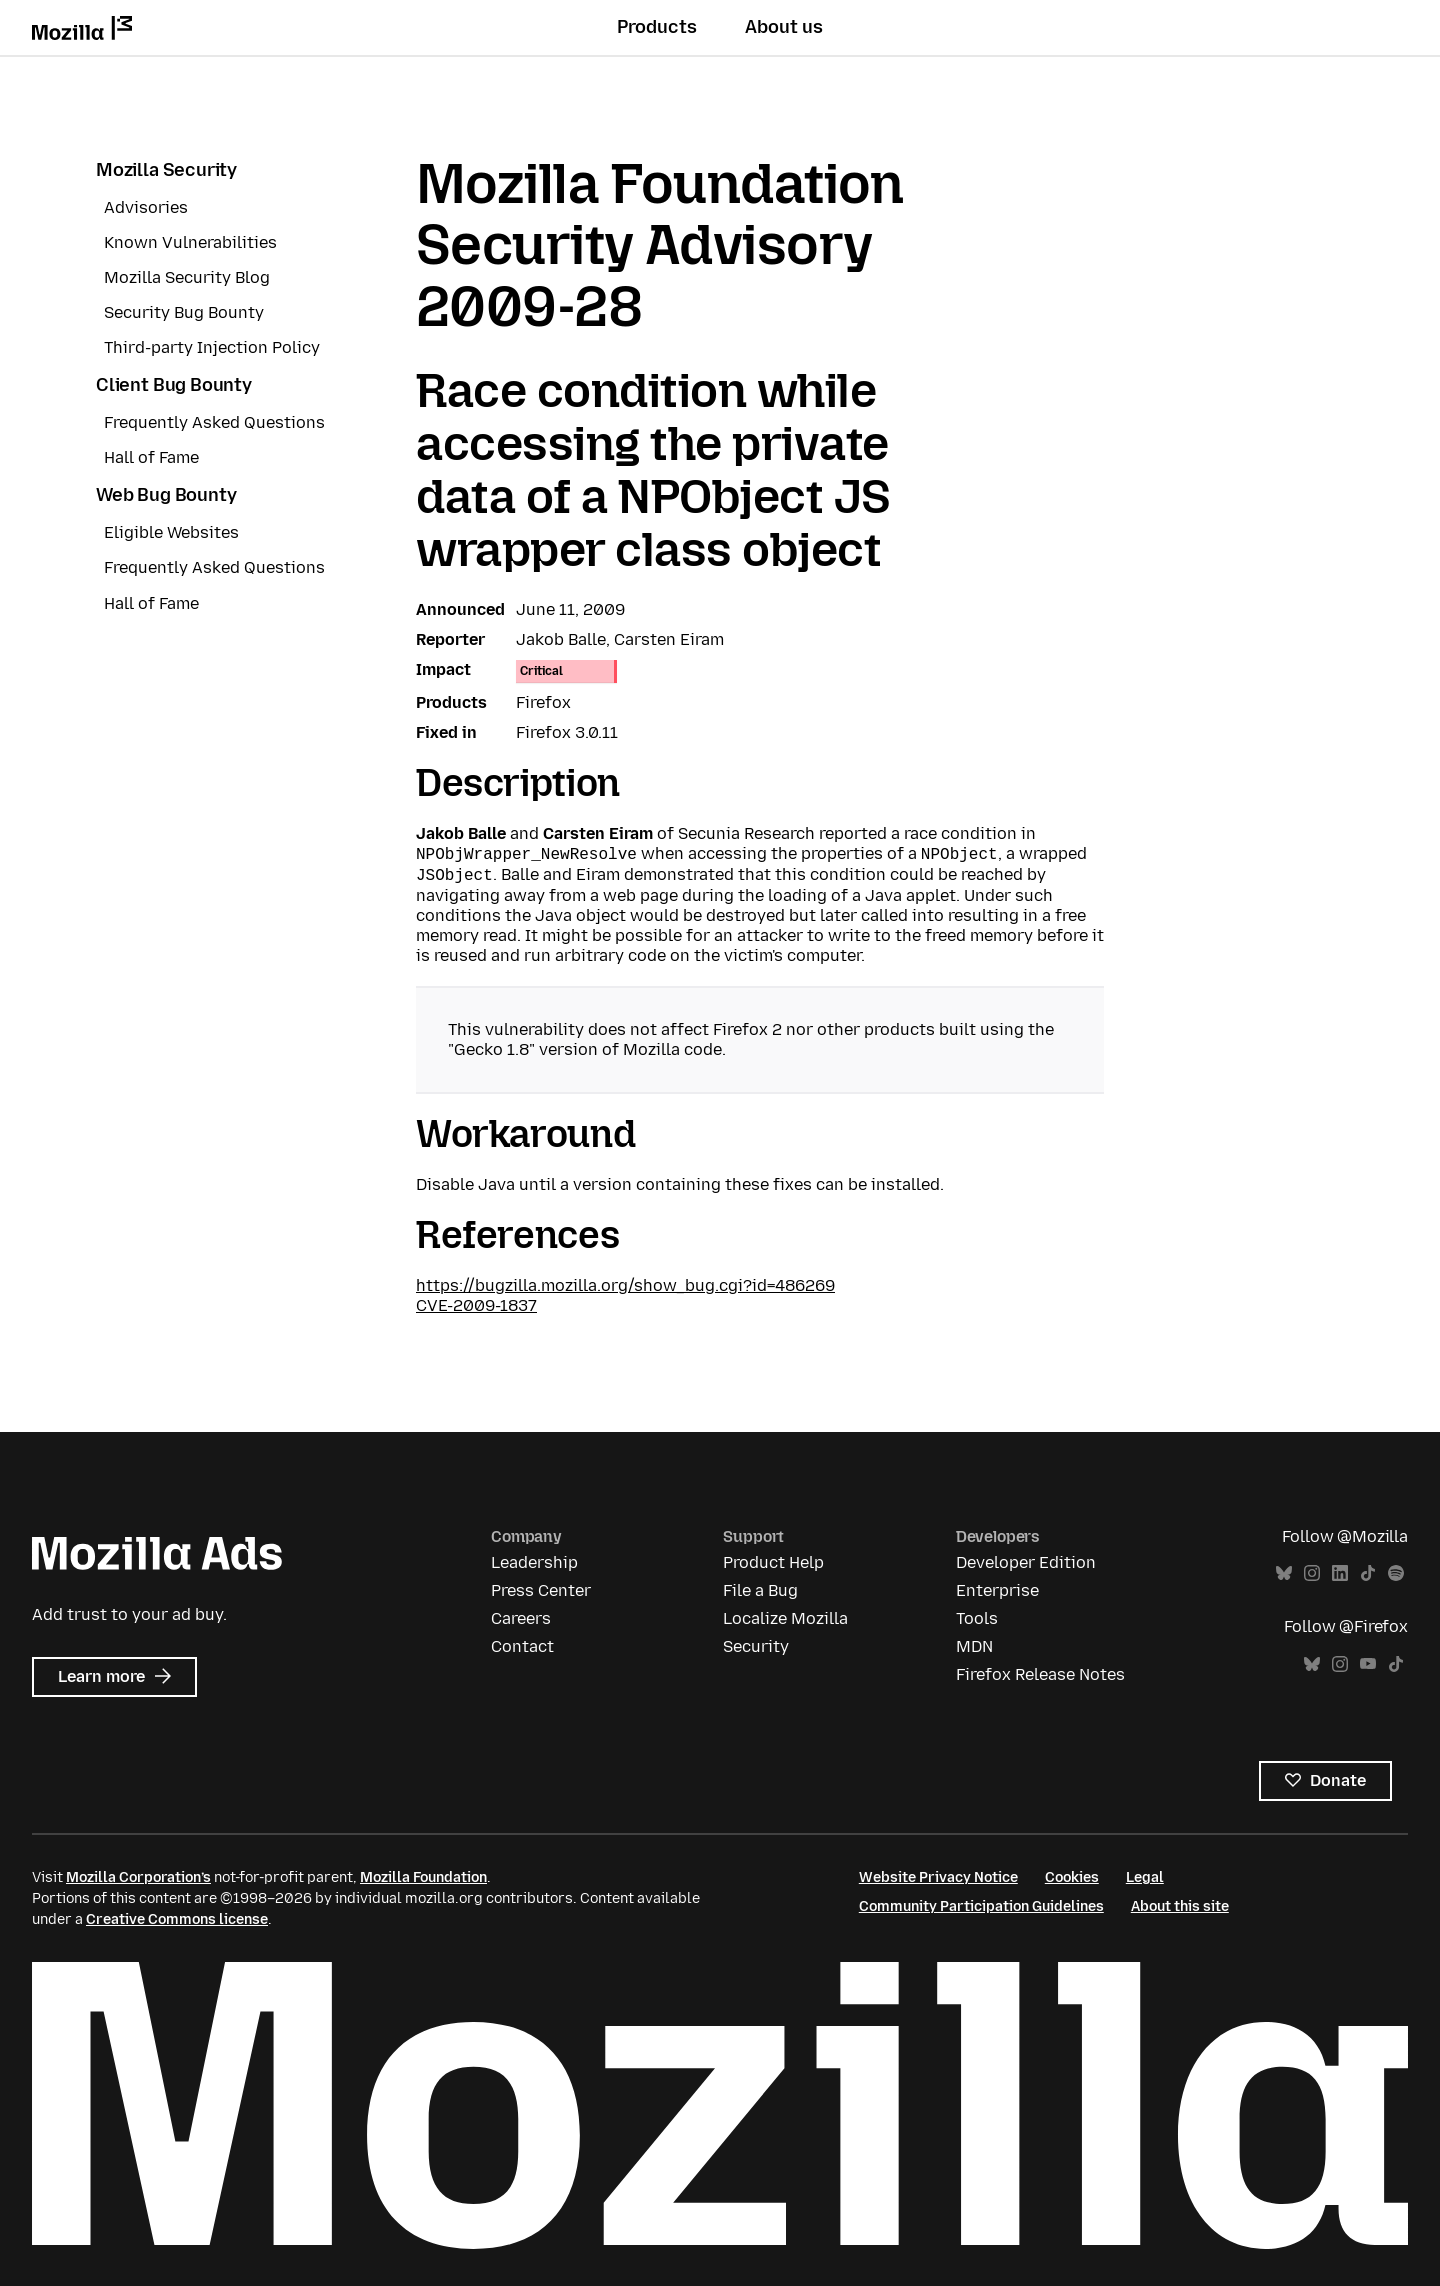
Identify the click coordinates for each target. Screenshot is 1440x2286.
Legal (1145, 1877)
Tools (977, 1618)
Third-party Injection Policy (212, 347)
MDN (974, 1646)
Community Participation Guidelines (981, 1906)
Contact (522, 1646)
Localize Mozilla (785, 1618)
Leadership (534, 1562)
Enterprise (997, 1590)
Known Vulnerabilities (190, 242)
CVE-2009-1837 (476, 1305)
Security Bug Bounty (184, 312)
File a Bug (760, 1590)
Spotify (1396, 1573)
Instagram (1312, 1573)
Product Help (773, 1562)
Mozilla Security (166, 170)
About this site (1180, 1906)
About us (784, 27)
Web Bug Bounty (166, 495)
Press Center (541, 1590)
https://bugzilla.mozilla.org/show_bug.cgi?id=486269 (625, 1285)
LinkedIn (1340, 1573)
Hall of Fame (151, 457)
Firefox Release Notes (1040, 1674)
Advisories (146, 207)
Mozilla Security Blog (187, 277)
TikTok (1368, 1573)
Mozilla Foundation (423, 1877)
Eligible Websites (171, 532)
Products (657, 27)
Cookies (1072, 1877)
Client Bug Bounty (174, 385)
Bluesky (1284, 1573)
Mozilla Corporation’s (138, 1877)
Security (756, 1646)
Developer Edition (1026, 1562)
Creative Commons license (177, 1919)
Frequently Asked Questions (214, 422)
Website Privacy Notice (938, 1877)
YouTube (1368, 1664)
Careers (521, 1618)
